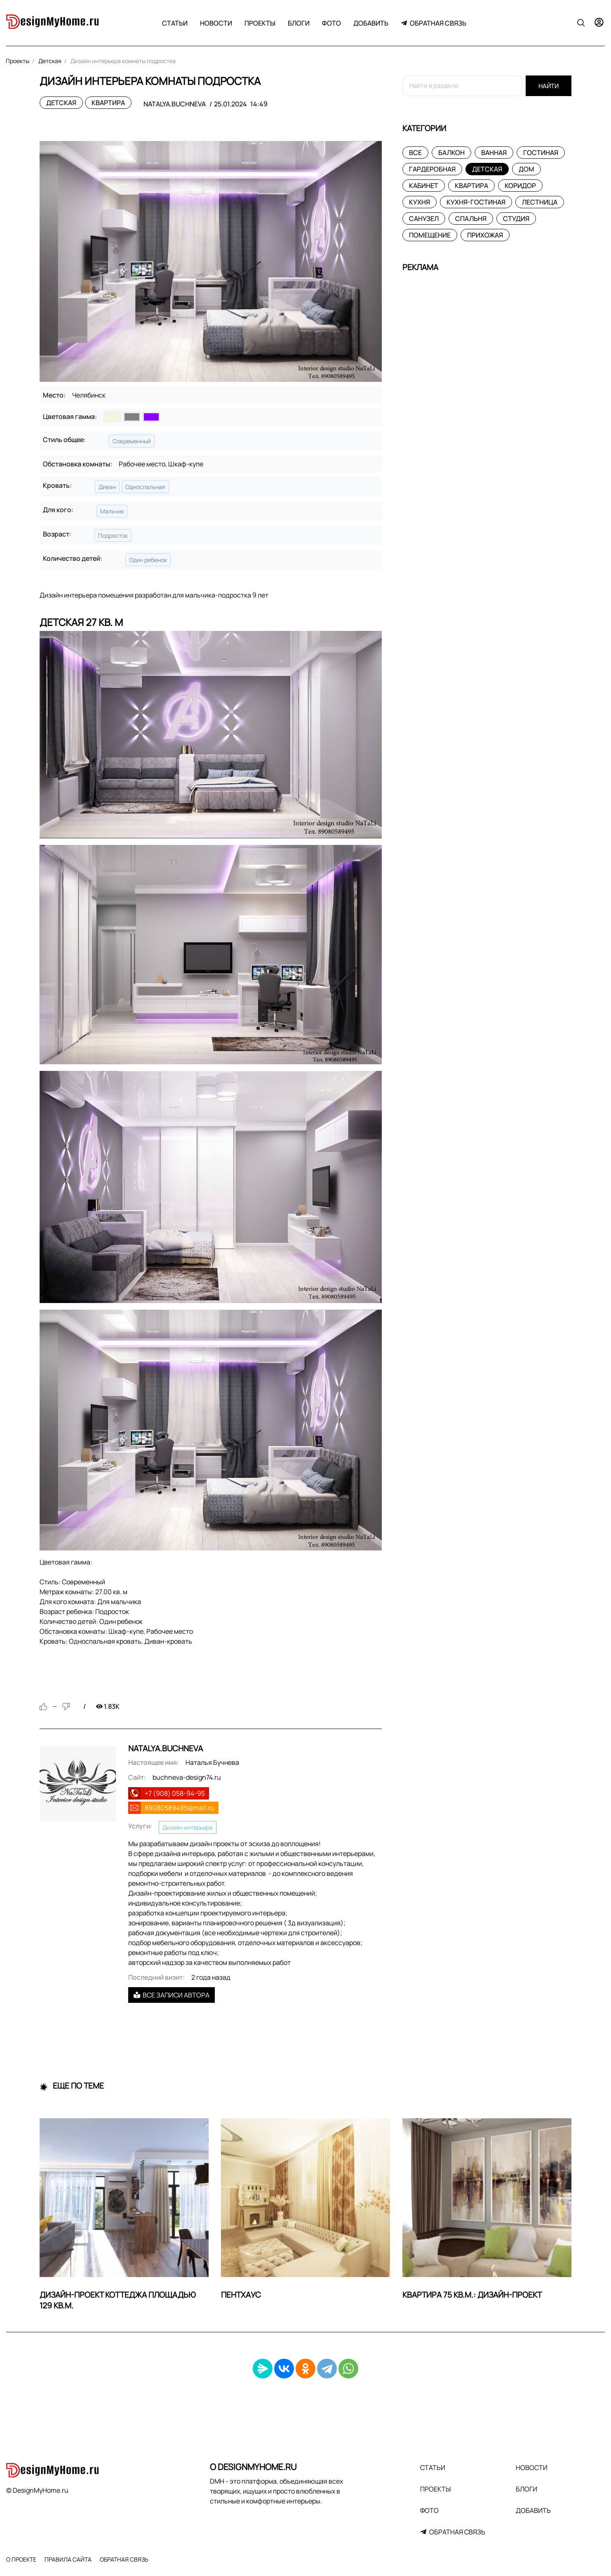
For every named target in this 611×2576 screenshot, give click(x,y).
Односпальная (145, 487)
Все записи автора (171, 1995)
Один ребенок (148, 560)
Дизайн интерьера (187, 1827)
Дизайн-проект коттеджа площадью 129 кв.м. (118, 2300)
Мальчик (112, 511)
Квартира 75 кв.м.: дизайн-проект (472, 2294)
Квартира (108, 102)
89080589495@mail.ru (179, 1807)
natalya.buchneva (174, 103)
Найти (548, 86)
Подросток (113, 535)
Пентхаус (241, 2294)
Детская (61, 102)
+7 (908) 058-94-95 (175, 1793)
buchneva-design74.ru (187, 1777)
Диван (107, 487)
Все (415, 152)
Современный (132, 441)
